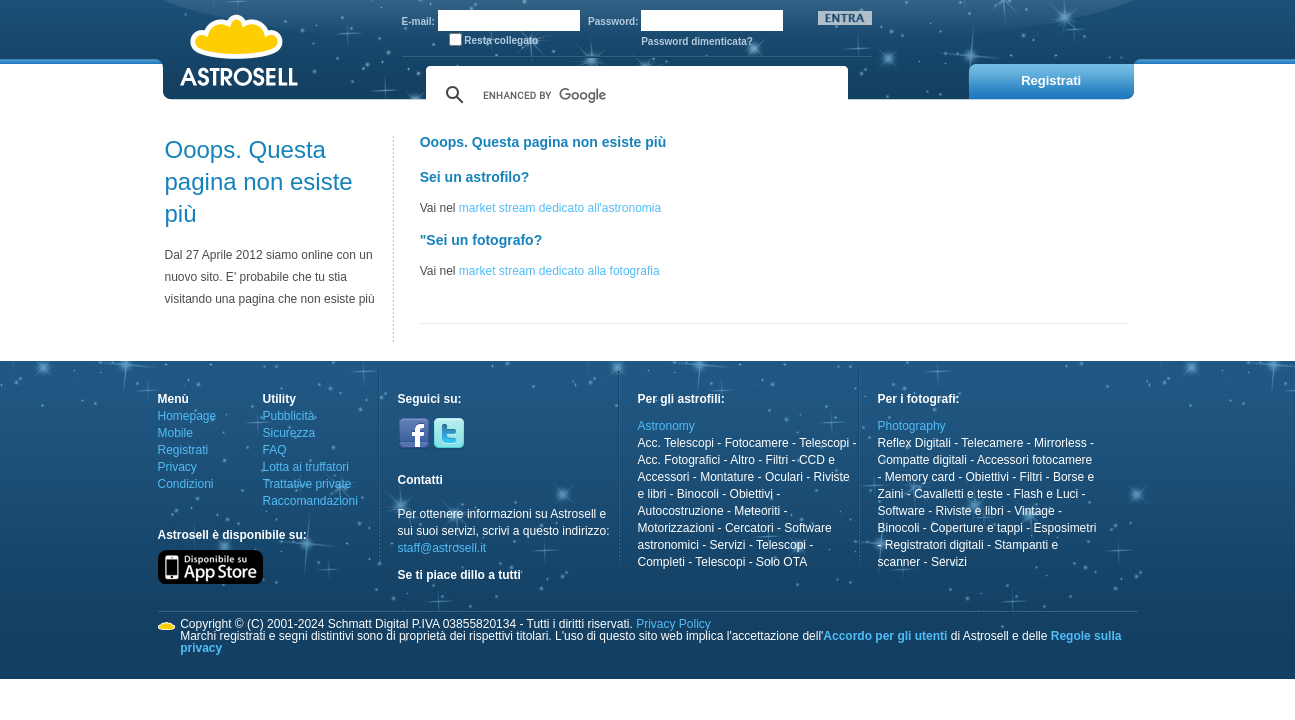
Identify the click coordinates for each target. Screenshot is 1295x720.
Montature (727, 477)
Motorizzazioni (676, 528)
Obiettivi (751, 494)
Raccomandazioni (310, 501)
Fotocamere (757, 443)
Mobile (175, 433)
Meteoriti (757, 511)
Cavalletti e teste (958, 494)
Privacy (177, 467)
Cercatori (749, 528)
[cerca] (634, 95)
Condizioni (186, 484)
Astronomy (666, 426)
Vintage (1034, 511)
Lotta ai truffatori (306, 467)
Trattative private (307, 484)
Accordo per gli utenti (885, 636)
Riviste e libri (970, 511)
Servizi (728, 545)
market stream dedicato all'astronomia (560, 208)
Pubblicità (289, 416)
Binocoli (698, 494)
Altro (742, 460)
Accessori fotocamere (1034, 460)
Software (901, 511)
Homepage (187, 416)
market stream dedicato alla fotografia (559, 271)
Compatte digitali (922, 460)
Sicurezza (289, 433)
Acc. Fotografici (679, 460)
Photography (912, 426)
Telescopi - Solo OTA (751, 562)
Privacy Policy (673, 624)
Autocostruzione (681, 511)
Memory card (920, 477)
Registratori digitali (934, 545)
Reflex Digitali (914, 443)
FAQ (275, 450)
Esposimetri (1065, 528)
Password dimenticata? (697, 41)
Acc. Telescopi (676, 443)
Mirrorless (1060, 443)
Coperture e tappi (976, 528)
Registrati (183, 450)
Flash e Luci (1046, 494)
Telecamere (992, 443)
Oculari (784, 477)
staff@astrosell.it (442, 548)
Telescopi (824, 443)
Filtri (777, 460)
